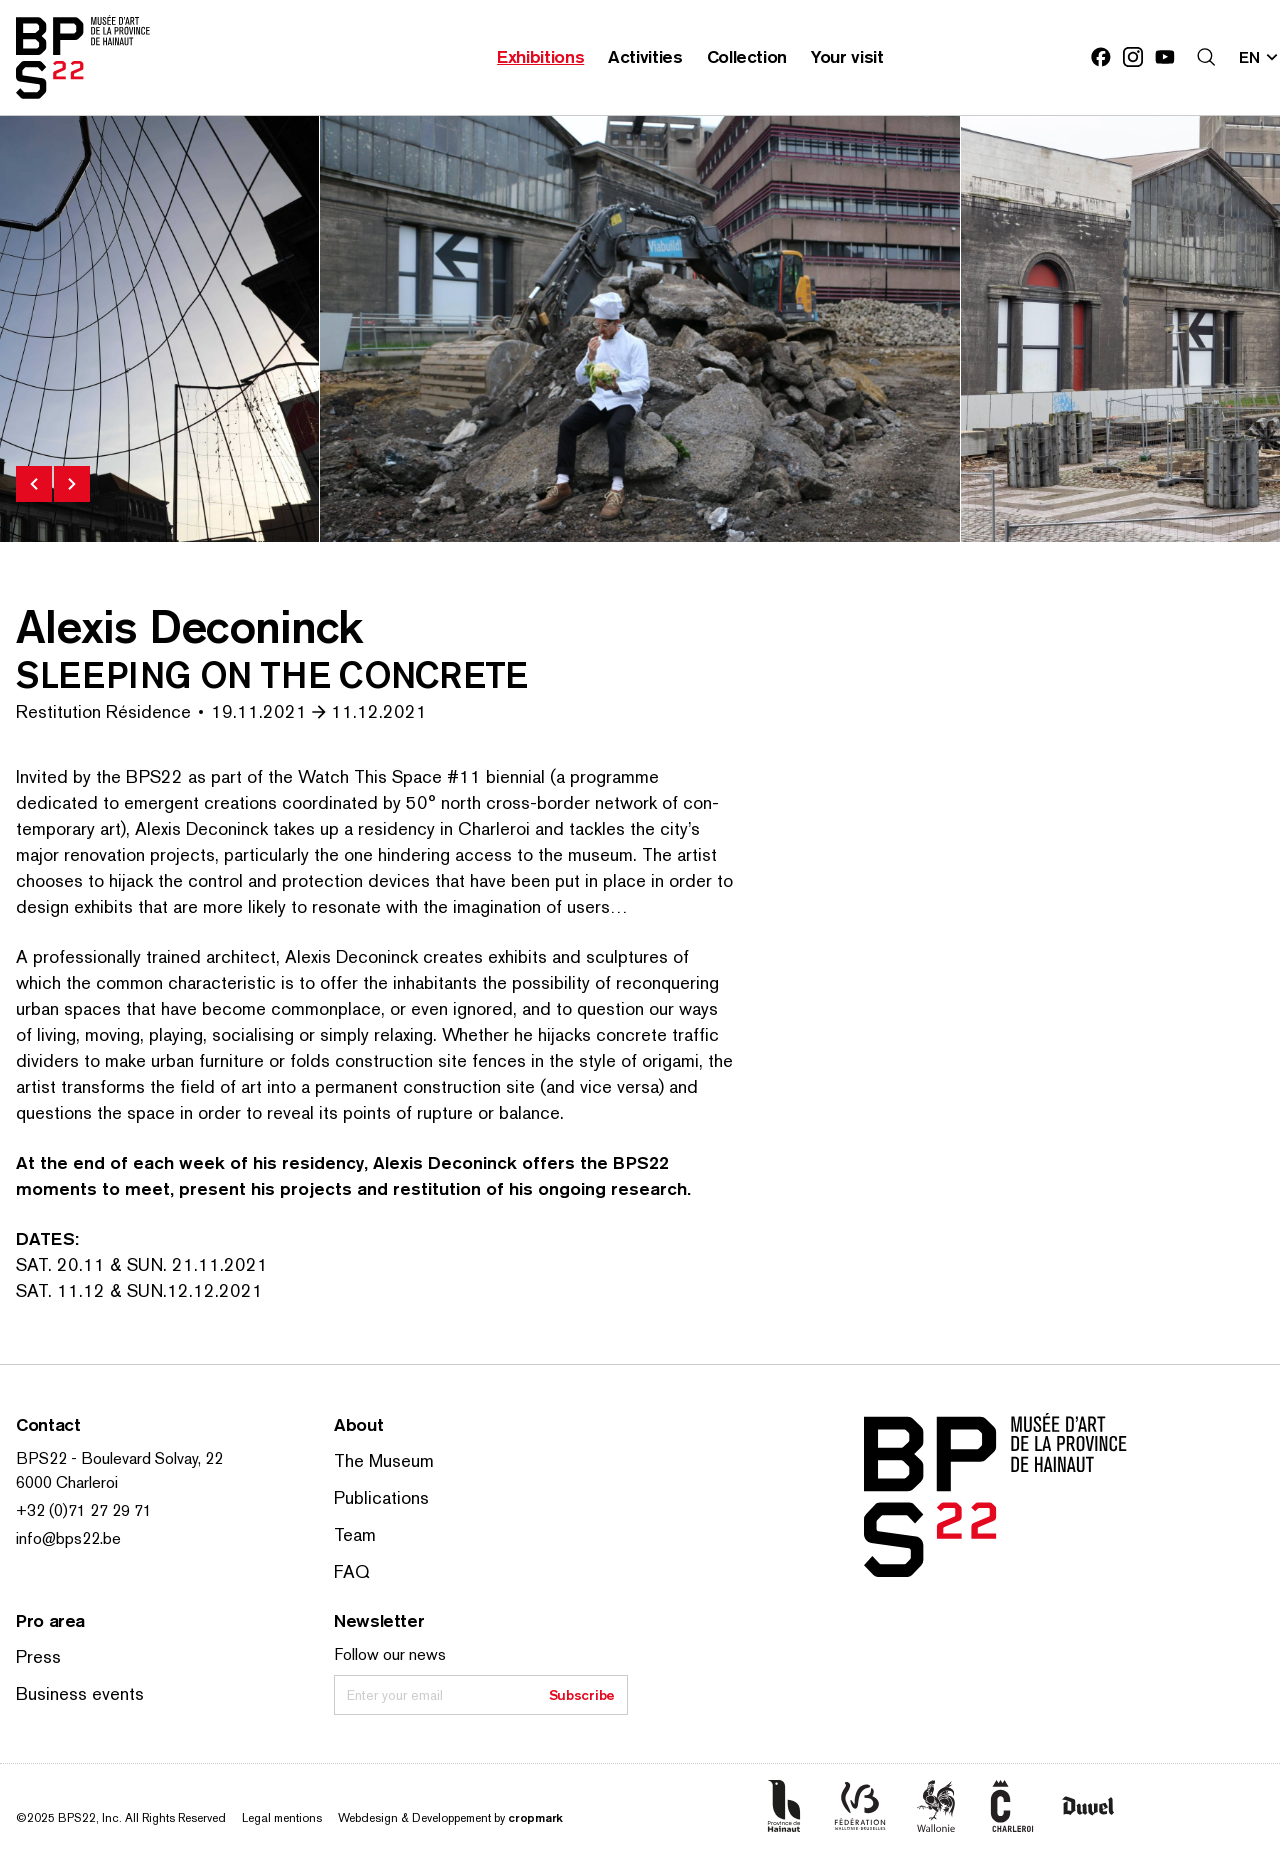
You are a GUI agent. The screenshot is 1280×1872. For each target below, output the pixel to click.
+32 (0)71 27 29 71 (84, 1510)
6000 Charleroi (67, 1482)
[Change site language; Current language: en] (1259, 57)
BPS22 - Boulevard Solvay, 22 (119, 1458)
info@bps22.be (68, 1538)
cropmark (535, 1817)
